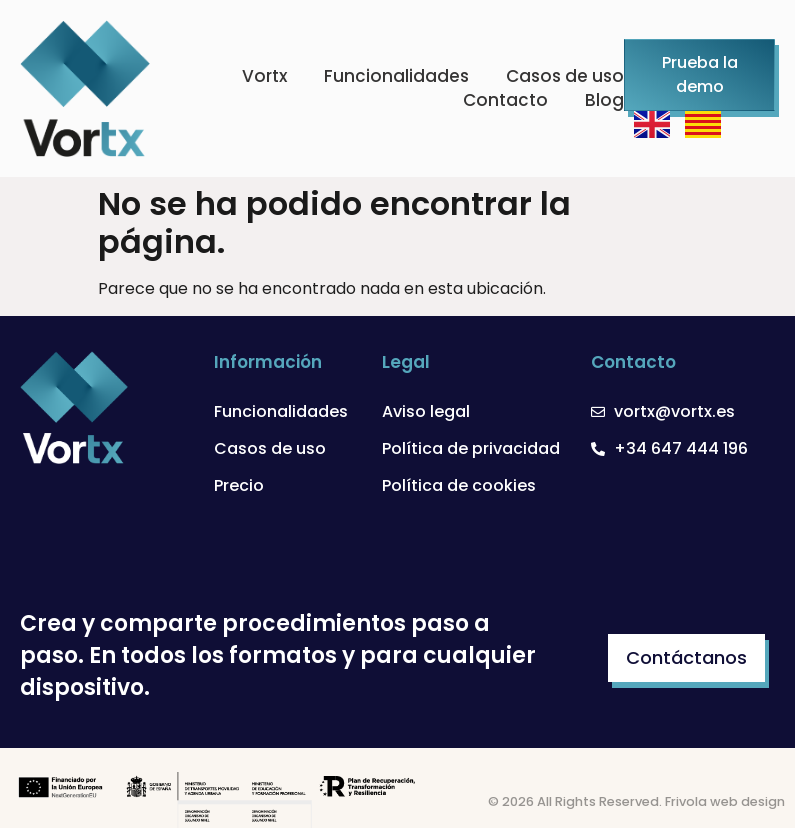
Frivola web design (725, 801)
